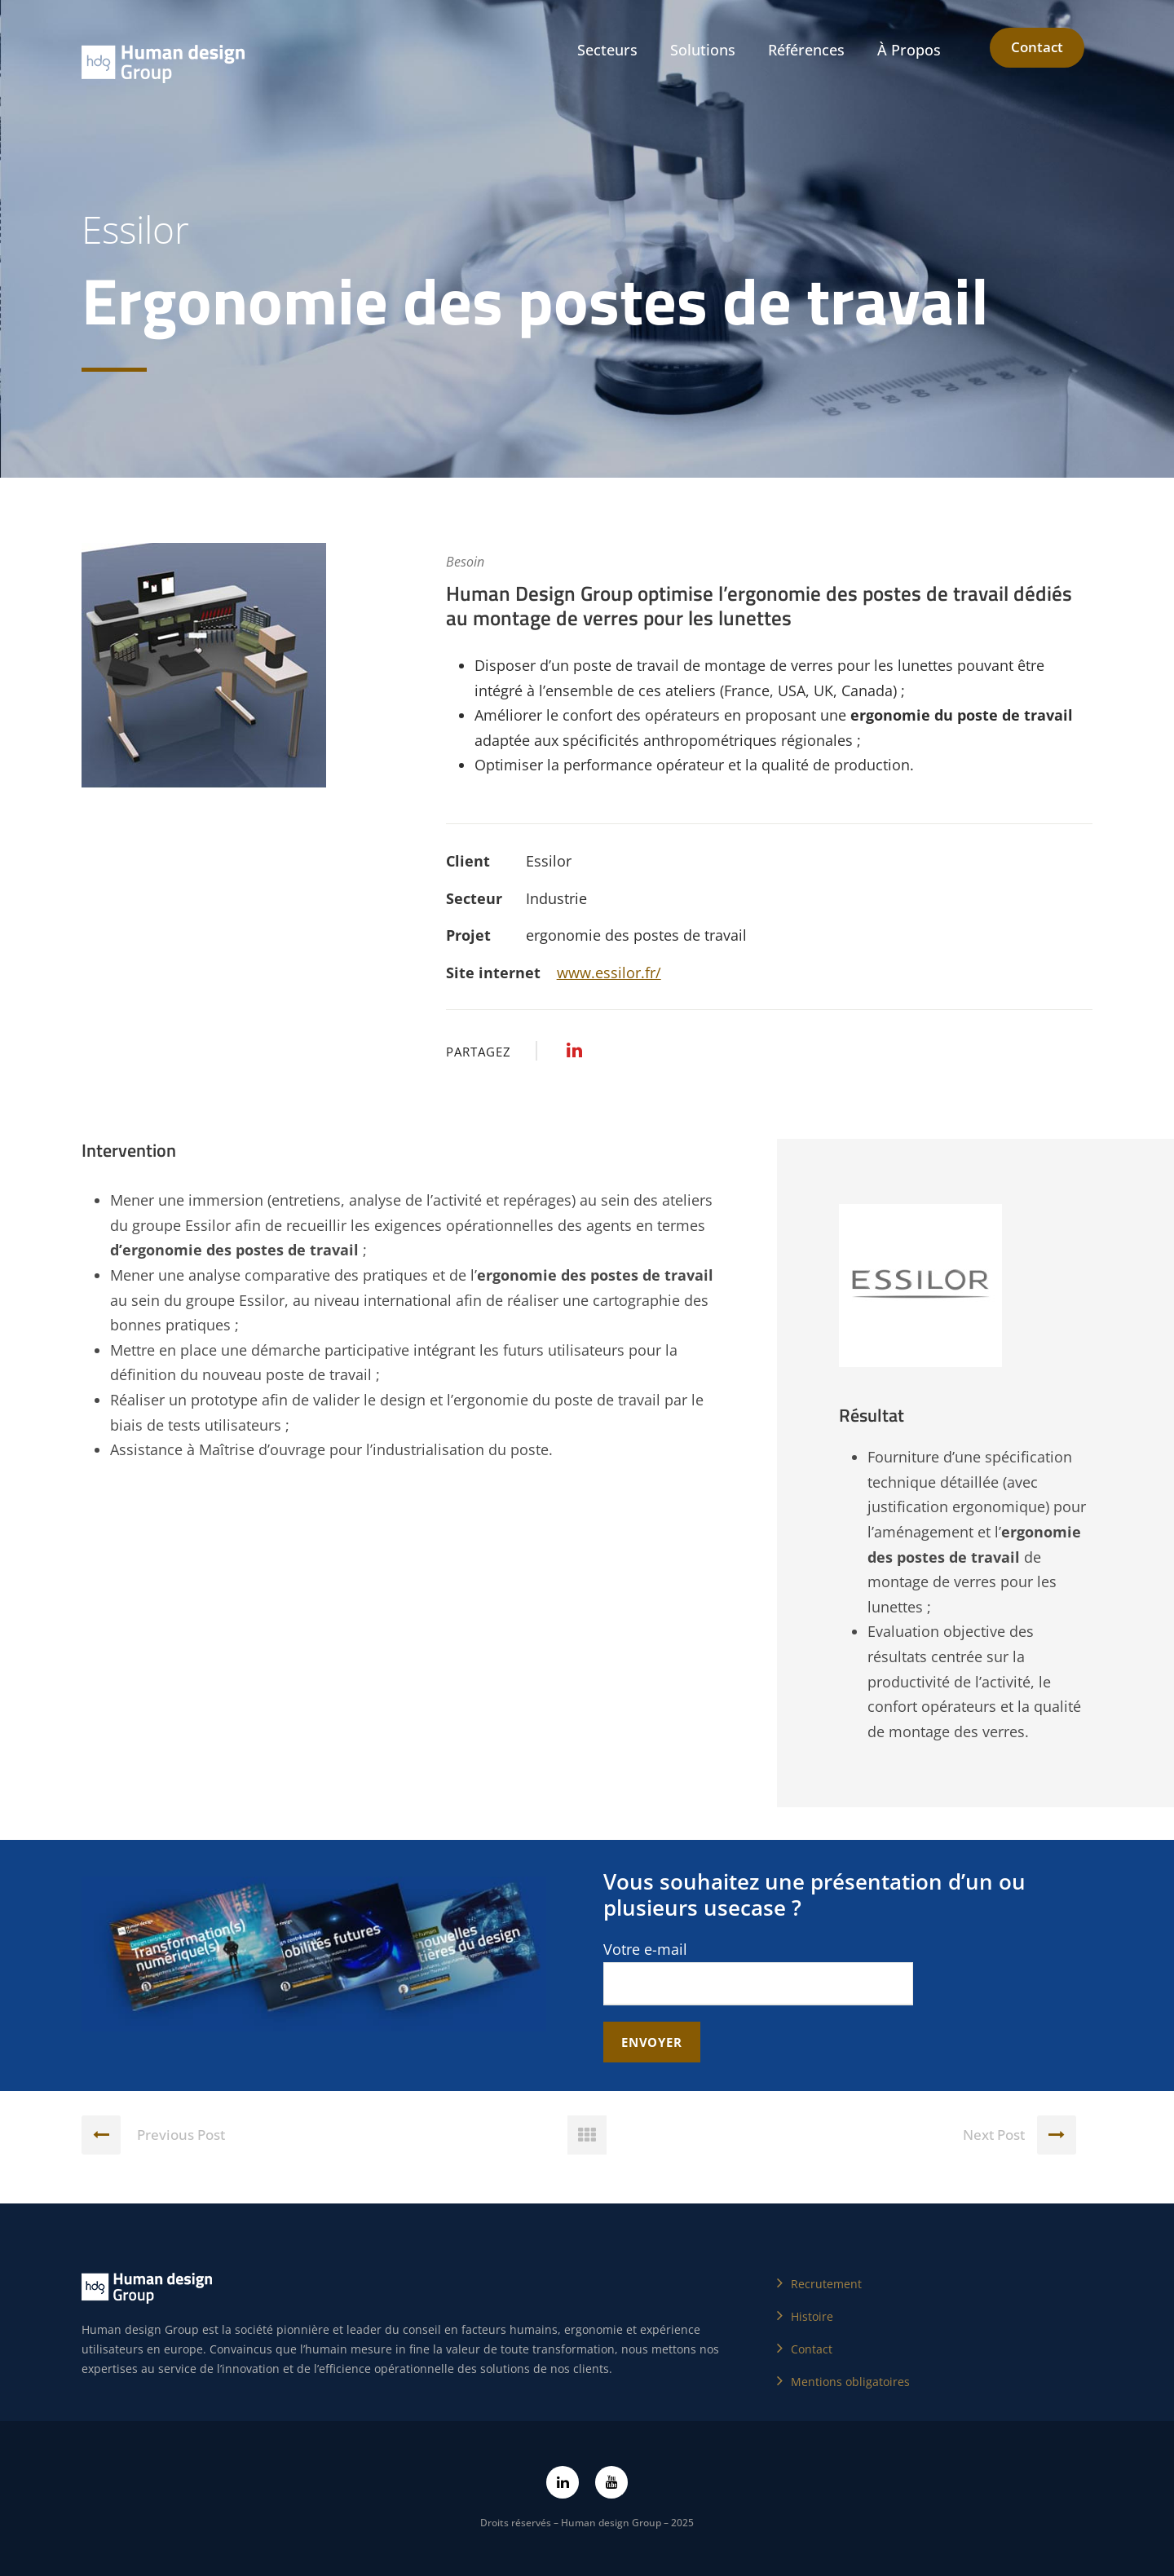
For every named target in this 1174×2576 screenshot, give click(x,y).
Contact (1037, 46)
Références (806, 50)
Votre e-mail (758, 1972)
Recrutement (826, 2283)
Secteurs (607, 50)
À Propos (909, 50)
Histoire (812, 2316)
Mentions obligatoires (850, 2381)
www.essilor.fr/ (609, 972)
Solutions (702, 50)
